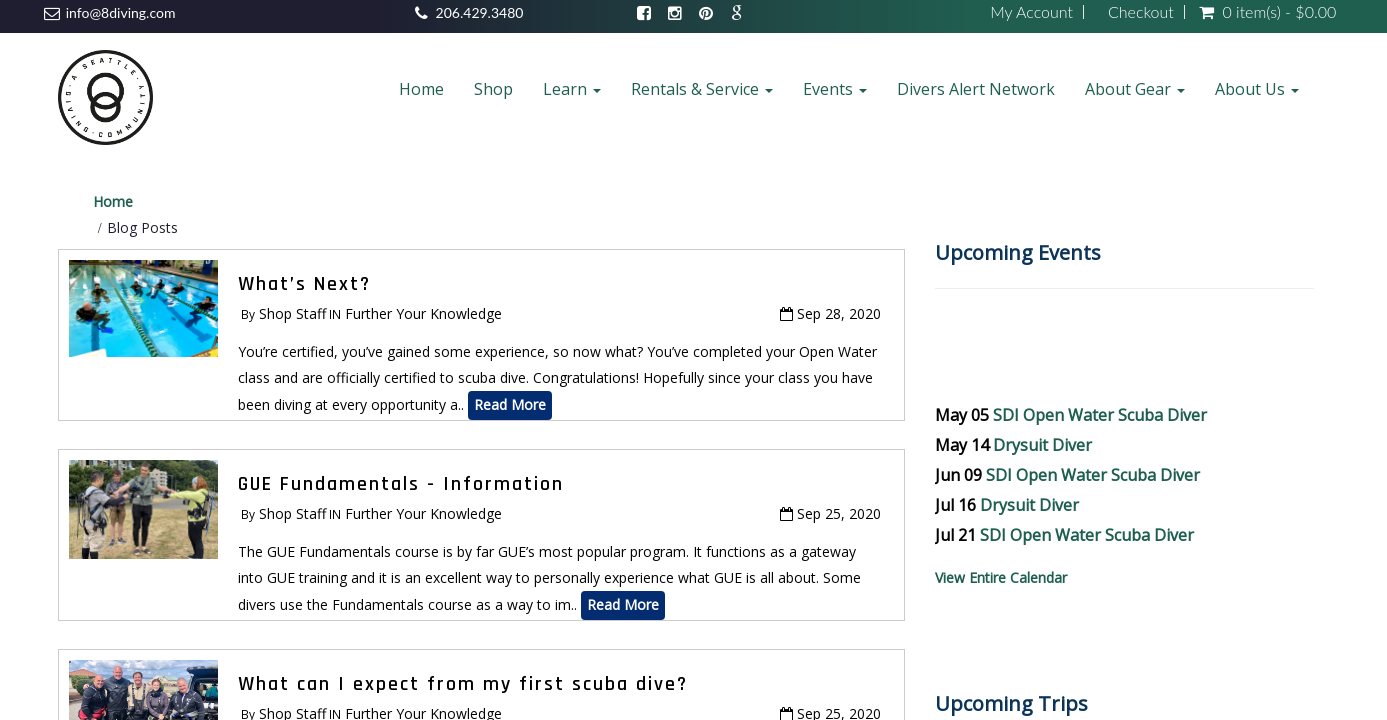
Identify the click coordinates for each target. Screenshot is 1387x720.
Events (835, 89)
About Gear (1135, 89)
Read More (510, 404)
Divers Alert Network (976, 89)
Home (421, 89)
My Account (1031, 12)
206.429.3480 (480, 12)
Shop (493, 89)
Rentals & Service (702, 89)
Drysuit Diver (1042, 445)
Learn (572, 89)
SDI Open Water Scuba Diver (1100, 415)
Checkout (1141, 12)
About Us (1257, 89)
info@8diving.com (121, 12)
